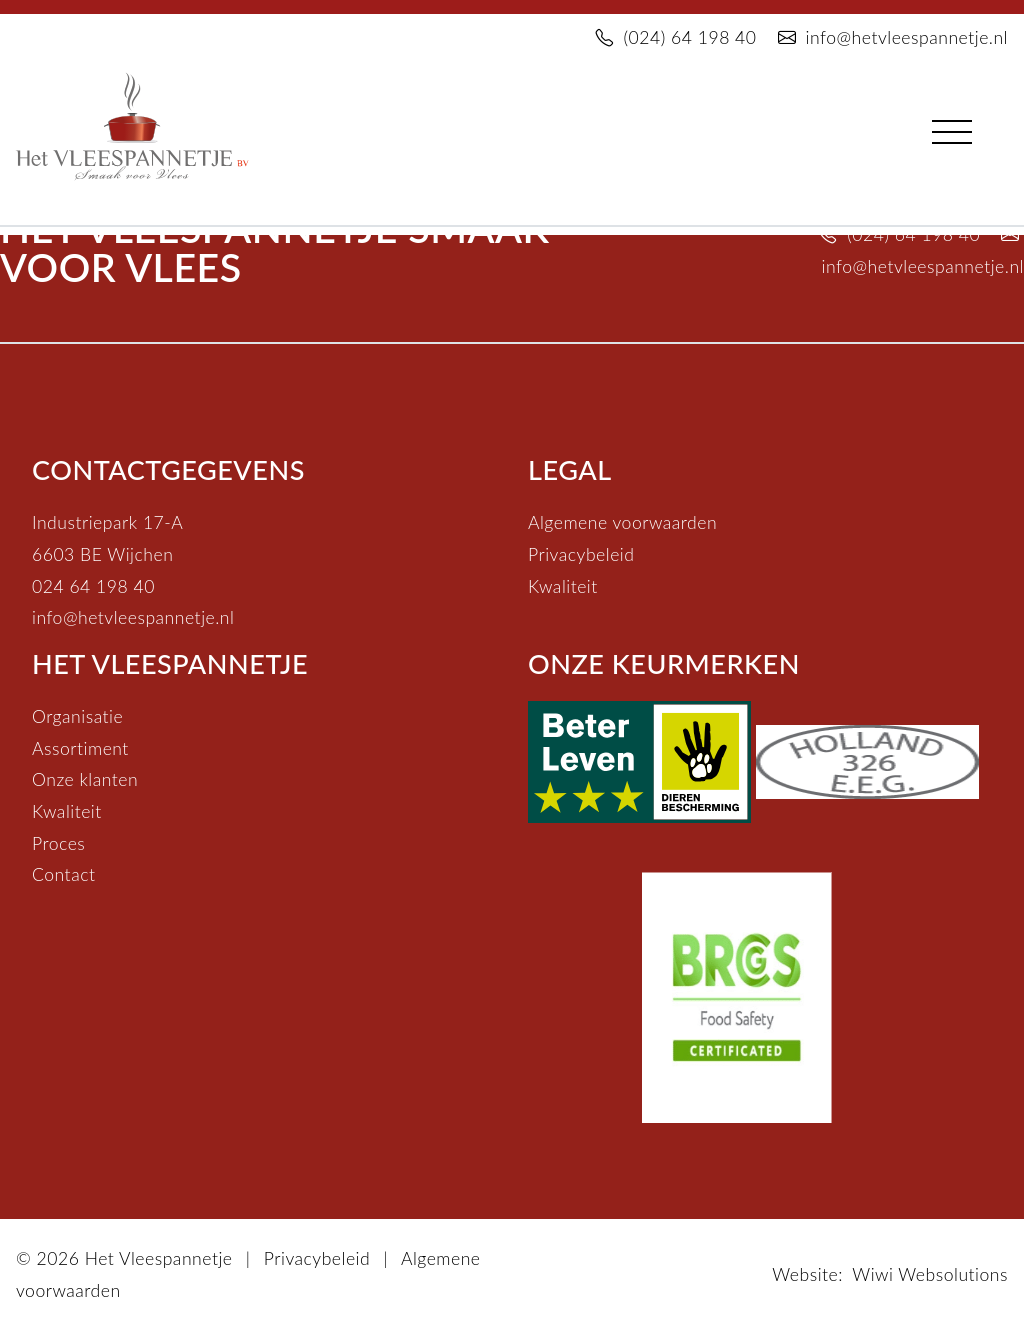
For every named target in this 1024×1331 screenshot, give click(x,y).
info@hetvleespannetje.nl (893, 37)
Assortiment (80, 748)
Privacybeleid (581, 554)
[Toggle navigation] (952, 127)
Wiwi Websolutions (930, 1274)
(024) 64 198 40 (676, 37)
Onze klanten (85, 779)
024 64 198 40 (93, 586)
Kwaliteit (563, 586)
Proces (58, 843)
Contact (63, 874)
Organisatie (77, 716)
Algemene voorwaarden (622, 522)
